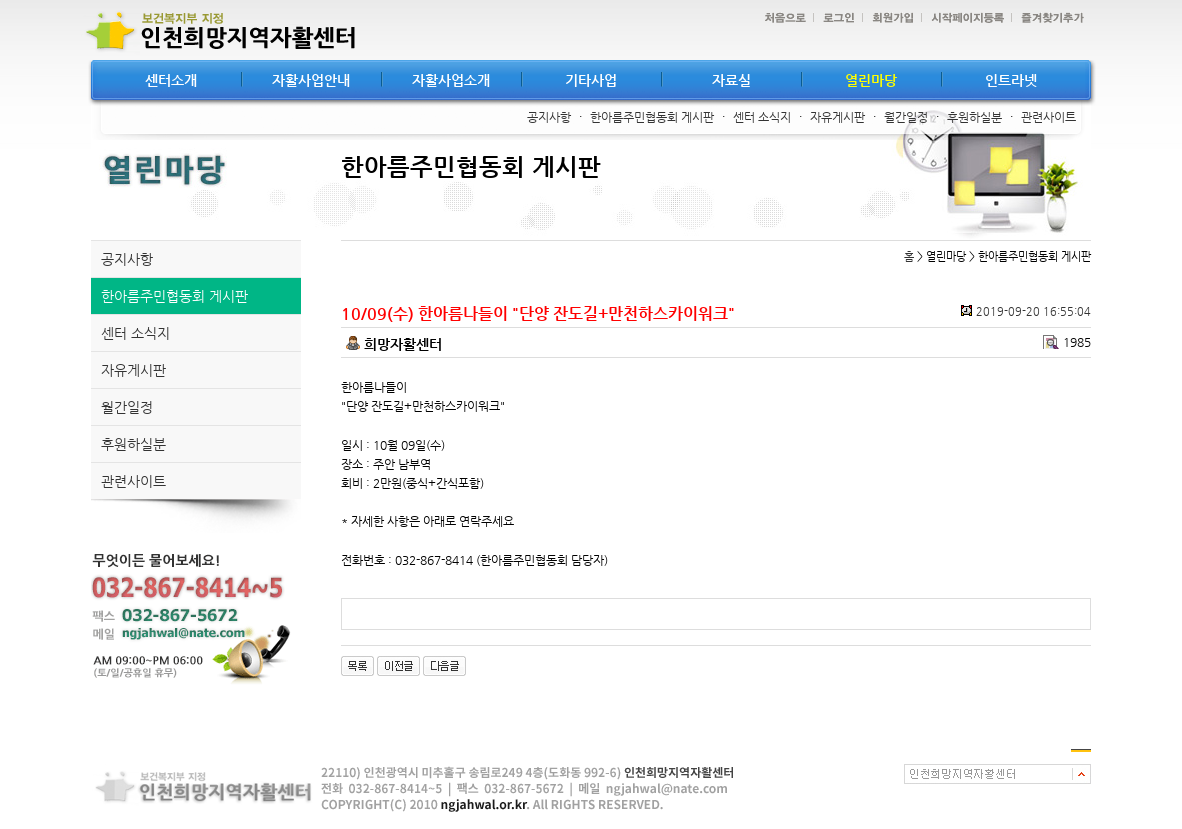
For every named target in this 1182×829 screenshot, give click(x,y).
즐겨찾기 (1047, 18)
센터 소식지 (762, 117)
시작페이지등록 (962, 18)
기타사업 (591, 80)
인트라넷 (1011, 80)
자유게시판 (837, 117)
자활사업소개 (451, 80)
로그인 (834, 18)
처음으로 (780, 18)
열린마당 (871, 80)
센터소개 (171, 80)
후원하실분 (974, 117)
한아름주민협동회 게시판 (652, 117)
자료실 (731, 80)
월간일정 (906, 117)
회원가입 (888, 18)
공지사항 (549, 117)
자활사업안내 (311, 80)
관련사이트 (1048, 117)
